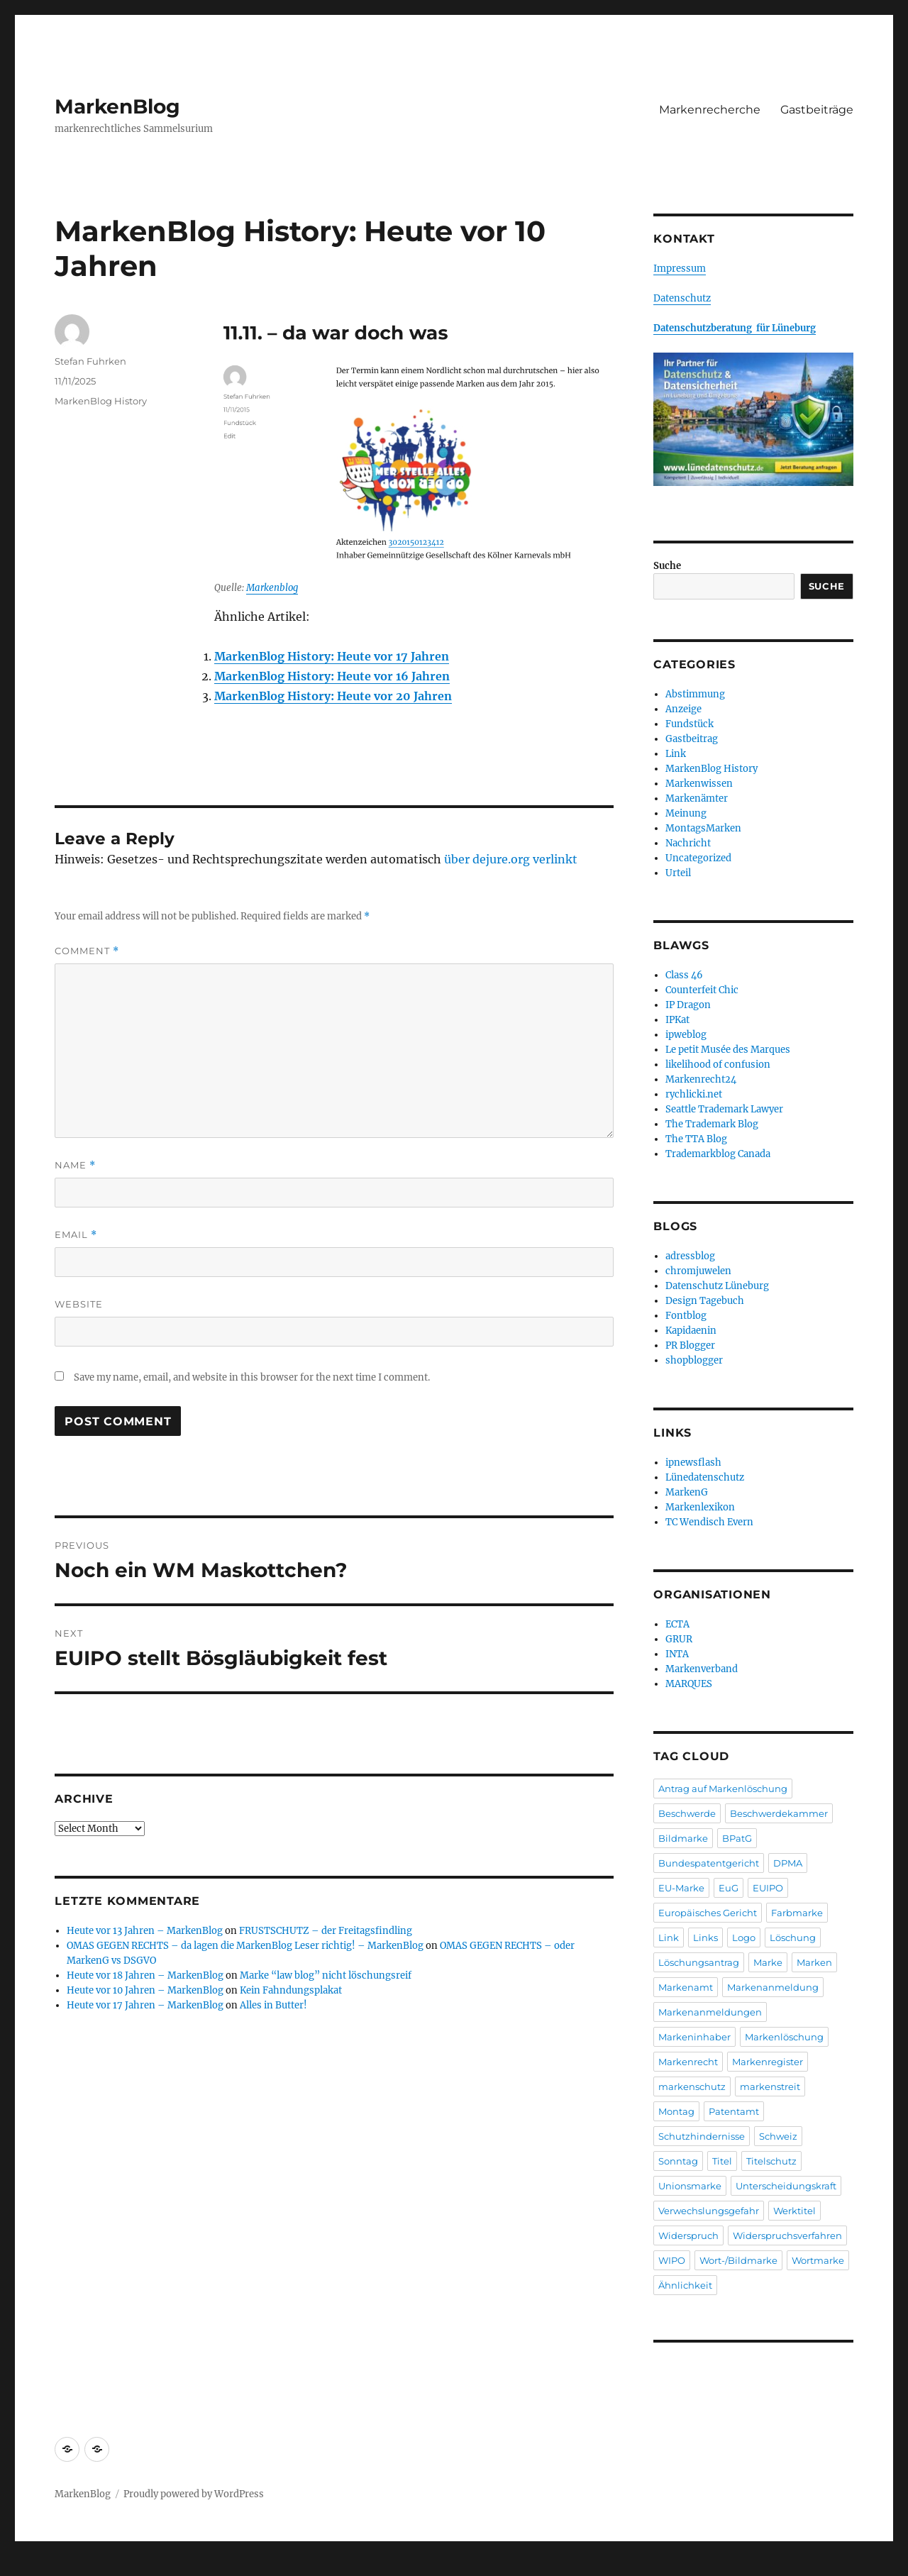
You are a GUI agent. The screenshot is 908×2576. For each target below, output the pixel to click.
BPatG (737, 1838)
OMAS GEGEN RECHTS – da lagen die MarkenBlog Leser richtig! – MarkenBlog (245, 1946)
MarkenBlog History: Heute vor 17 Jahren (331, 656)
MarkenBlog (117, 106)
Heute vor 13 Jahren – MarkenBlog (145, 1931)
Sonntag (678, 2161)
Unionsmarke (689, 2185)
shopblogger (694, 1360)
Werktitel (794, 2210)
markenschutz (692, 2086)
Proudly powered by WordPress (193, 2494)
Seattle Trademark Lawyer (724, 1109)
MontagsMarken (703, 828)
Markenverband (701, 1669)
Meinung (686, 813)
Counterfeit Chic (701, 990)
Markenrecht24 (700, 1079)
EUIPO (768, 1888)
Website (79, 1304)
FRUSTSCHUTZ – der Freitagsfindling (325, 1931)
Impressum (679, 268)
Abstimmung (695, 694)
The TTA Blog (696, 1139)
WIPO (671, 2260)
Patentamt (734, 2111)
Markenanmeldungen (710, 2012)
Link (675, 754)
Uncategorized (698, 858)
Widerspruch (688, 2235)
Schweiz (778, 2136)
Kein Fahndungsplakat (291, 1990)
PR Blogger (690, 1345)
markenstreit (770, 2086)
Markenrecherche (709, 109)
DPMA (787, 1863)
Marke (767, 1962)
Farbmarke (797, 1912)
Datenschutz (682, 298)
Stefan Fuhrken (90, 361)
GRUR (678, 1639)
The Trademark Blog (711, 1124)
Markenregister (767, 2061)
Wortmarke (818, 2260)
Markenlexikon (700, 1507)
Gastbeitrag (691, 739)
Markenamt (685, 1987)
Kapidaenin (690, 1331)
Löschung (793, 1937)
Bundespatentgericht (708, 1863)
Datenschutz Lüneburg (717, 1286)
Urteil (678, 873)
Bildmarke (683, 1838)
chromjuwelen (698, 1271)
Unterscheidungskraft (786, 2185)
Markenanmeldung (773, 1987)
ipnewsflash (693, 1462)
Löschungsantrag (698, 1962)
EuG (728, 1888)
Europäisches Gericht (707, 1912)
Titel (722, 2161)
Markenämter (696, 798)
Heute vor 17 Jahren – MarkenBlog (145, 2005)
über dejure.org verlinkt (510, 859)
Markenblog (272, 588)
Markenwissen (699, 784)
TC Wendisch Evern (709, 1522)
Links (705, 1937)
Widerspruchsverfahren (787, 2235)
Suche (667, 566)
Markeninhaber (694, 2036)
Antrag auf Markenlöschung (722, 1788)
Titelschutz (771, 2161)
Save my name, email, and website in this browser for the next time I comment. (252, 1377)
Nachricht (688, 843)
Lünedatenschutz (704, 1477)
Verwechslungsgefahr (708, 2210)
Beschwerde (687, 1813)
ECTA (677, 1624)
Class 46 (684, 975)
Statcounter (33, 2566)
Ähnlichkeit (685, 2285)
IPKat (677, 1020)
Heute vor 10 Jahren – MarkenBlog (145, 1990)
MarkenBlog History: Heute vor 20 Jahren (333, 696)
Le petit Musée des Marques (727, 1050)
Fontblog (686, 1316)
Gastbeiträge (816, 109)
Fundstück (689, 724)
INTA (677, 1654)
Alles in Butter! (273, 2005)
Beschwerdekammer (779, 1813)
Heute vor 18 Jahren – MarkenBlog (145, 1975)
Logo (743, 1937)
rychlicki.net (693, 1094)
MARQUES (688, 1684)
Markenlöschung (784, 2036)
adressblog (690, 1256)
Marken (814, 1962)
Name (75, 1165)
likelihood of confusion (717, 1064)
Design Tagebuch (704, 1301)
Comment (87, 951)
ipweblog (686, 1035)
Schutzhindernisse (701, 2136)
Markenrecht (688, 2061)
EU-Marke (681, 1888)
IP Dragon (688, 1005)
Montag (676, 2111)
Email (76, 1235)
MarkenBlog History (101, 401)
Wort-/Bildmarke (738, 2260)
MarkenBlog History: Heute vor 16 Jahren (332, 676)
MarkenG (686, 1492)
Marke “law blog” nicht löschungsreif (325, 1975)
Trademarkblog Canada (717, 1154)
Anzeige (683, 709)
